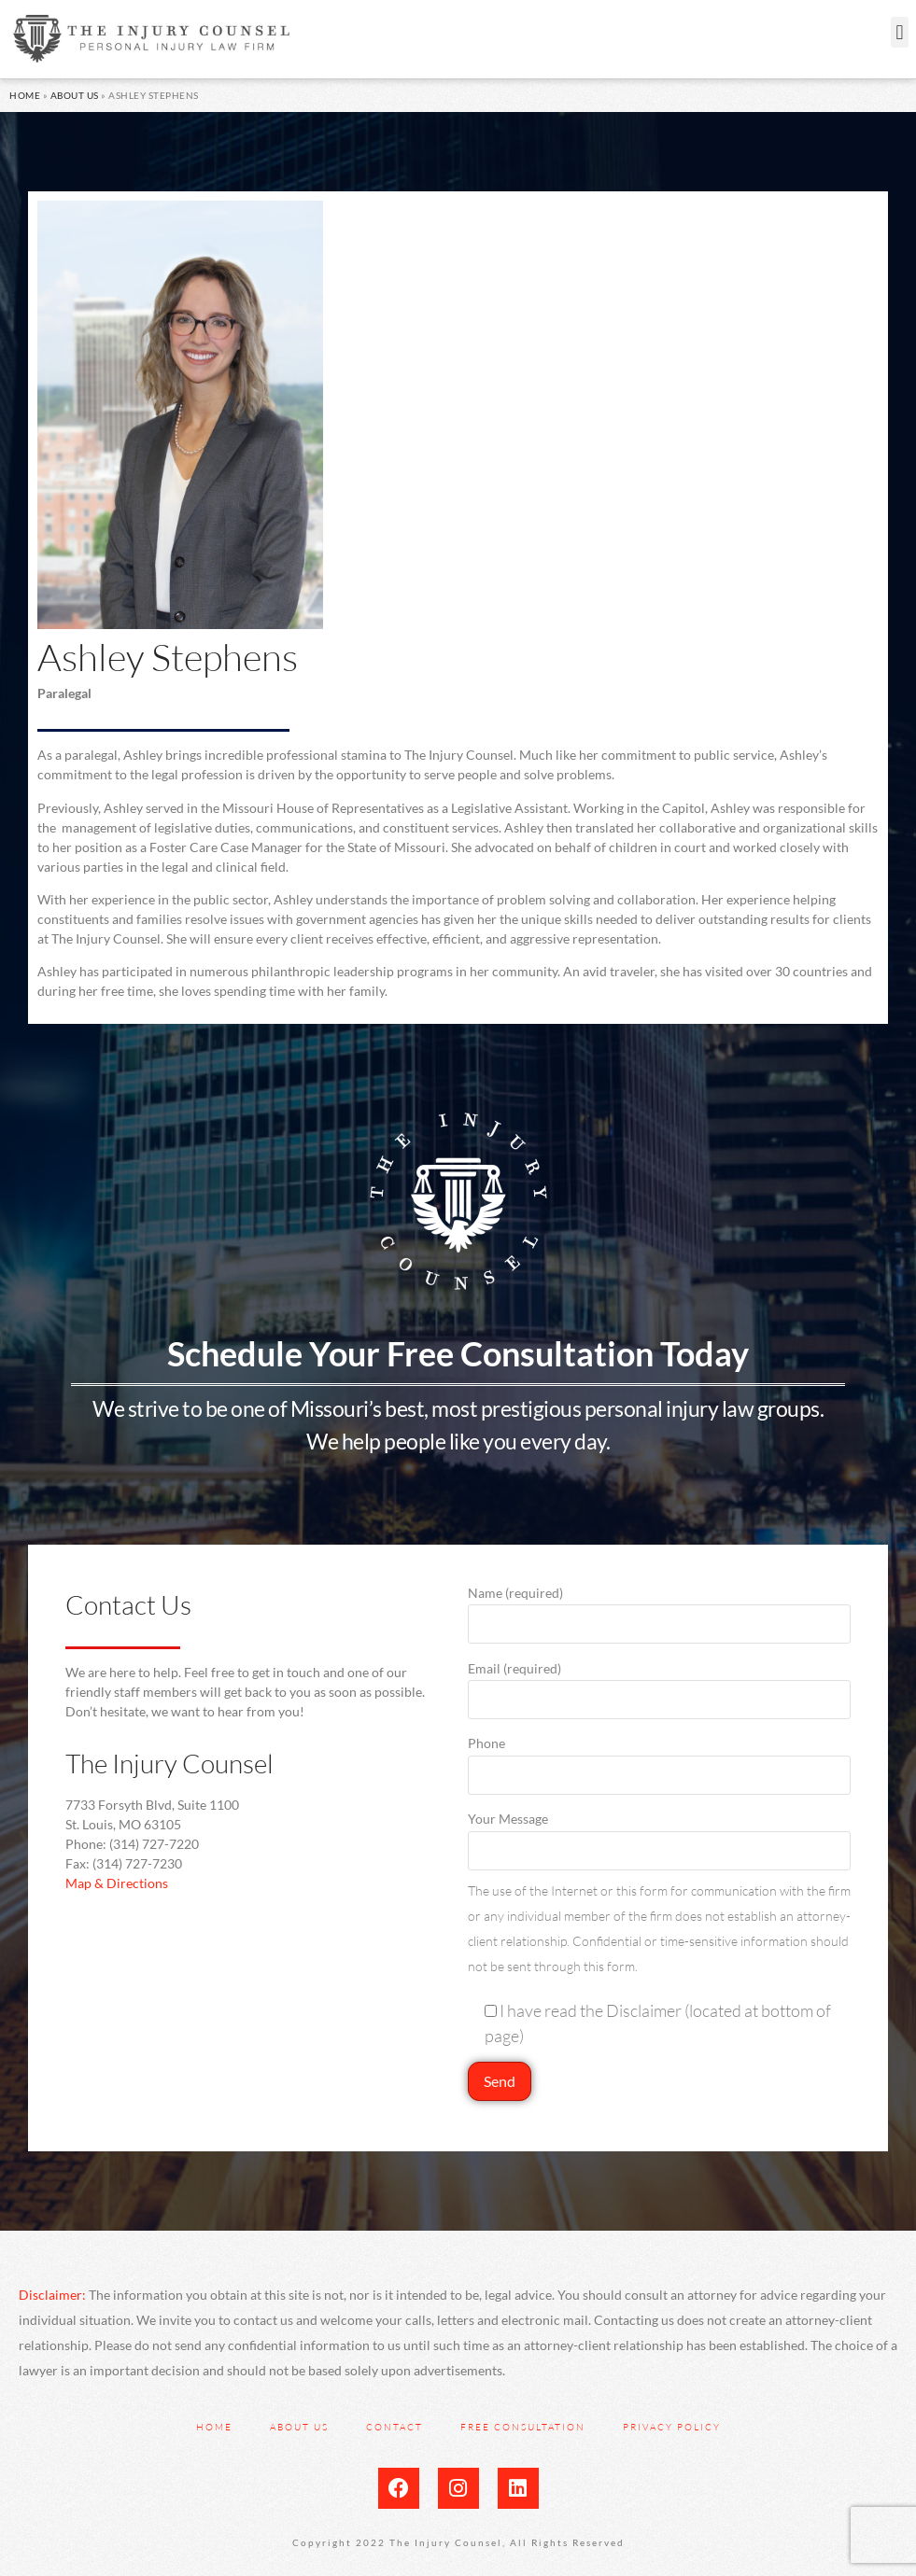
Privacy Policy (672, 2427)
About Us (74, 95)
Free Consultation (522, 2427)
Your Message (660, 1834)
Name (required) (660, 1608)
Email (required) (660, 1684)
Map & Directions (116, 1883)
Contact (394, 2427)
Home (24, 95)
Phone (660, 1759)
